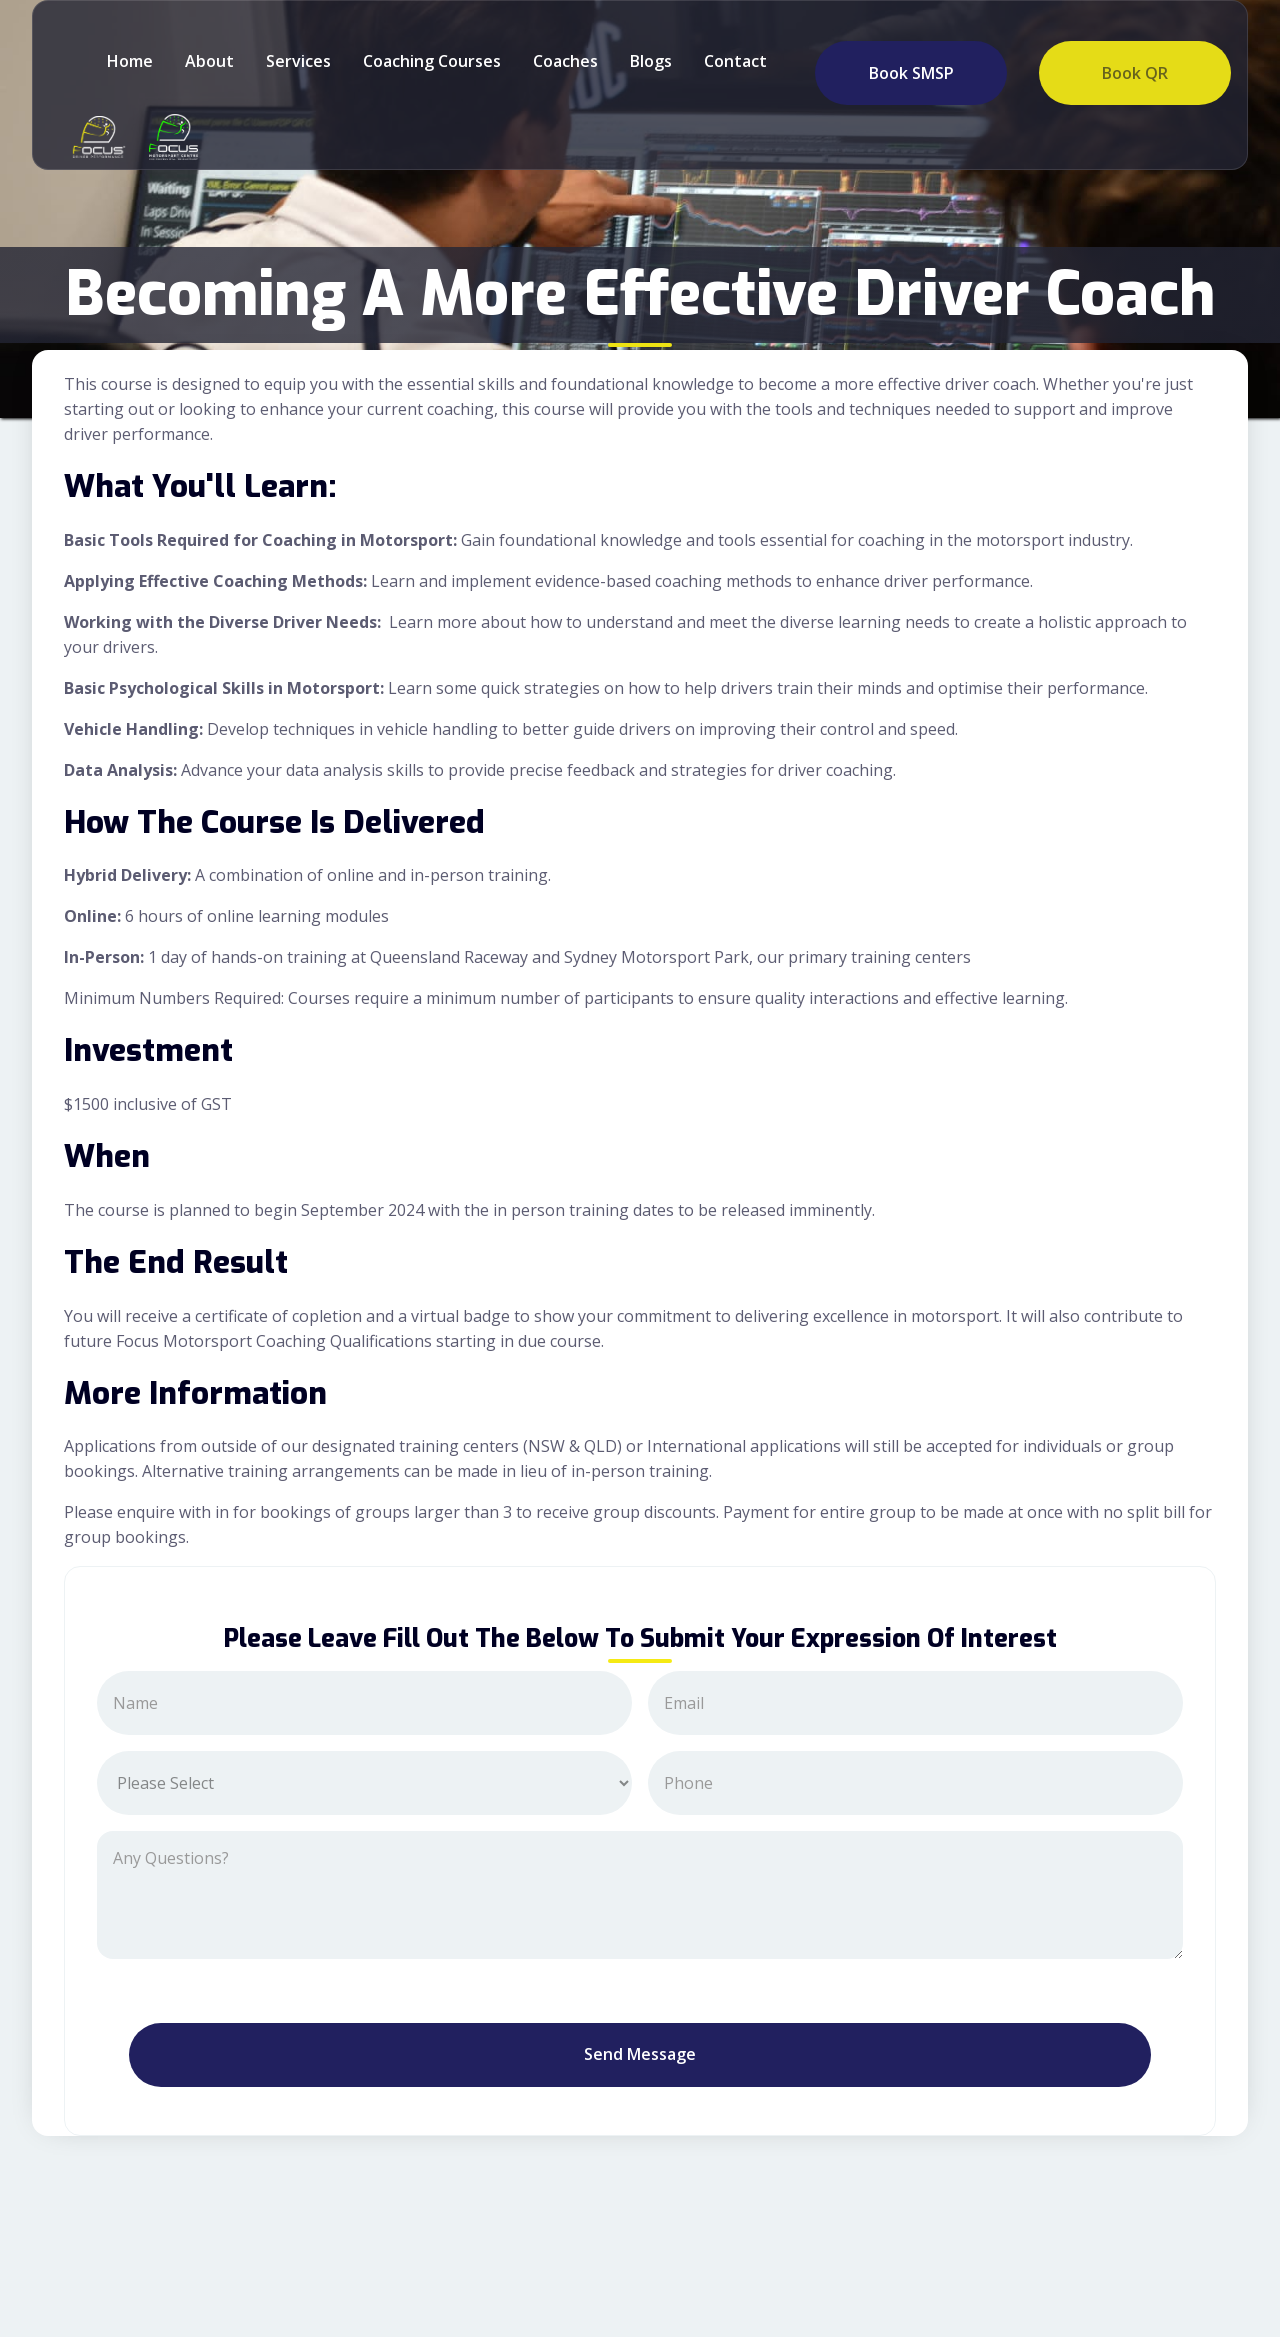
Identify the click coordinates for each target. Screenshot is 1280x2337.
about (209, 61)
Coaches (565, 61)
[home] (94, 137)
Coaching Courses (432, 61)
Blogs (651, 61)
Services (298, 61)
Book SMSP (911, 73)
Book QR (1135, 73)
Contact (735, 61)
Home (130, 61)
